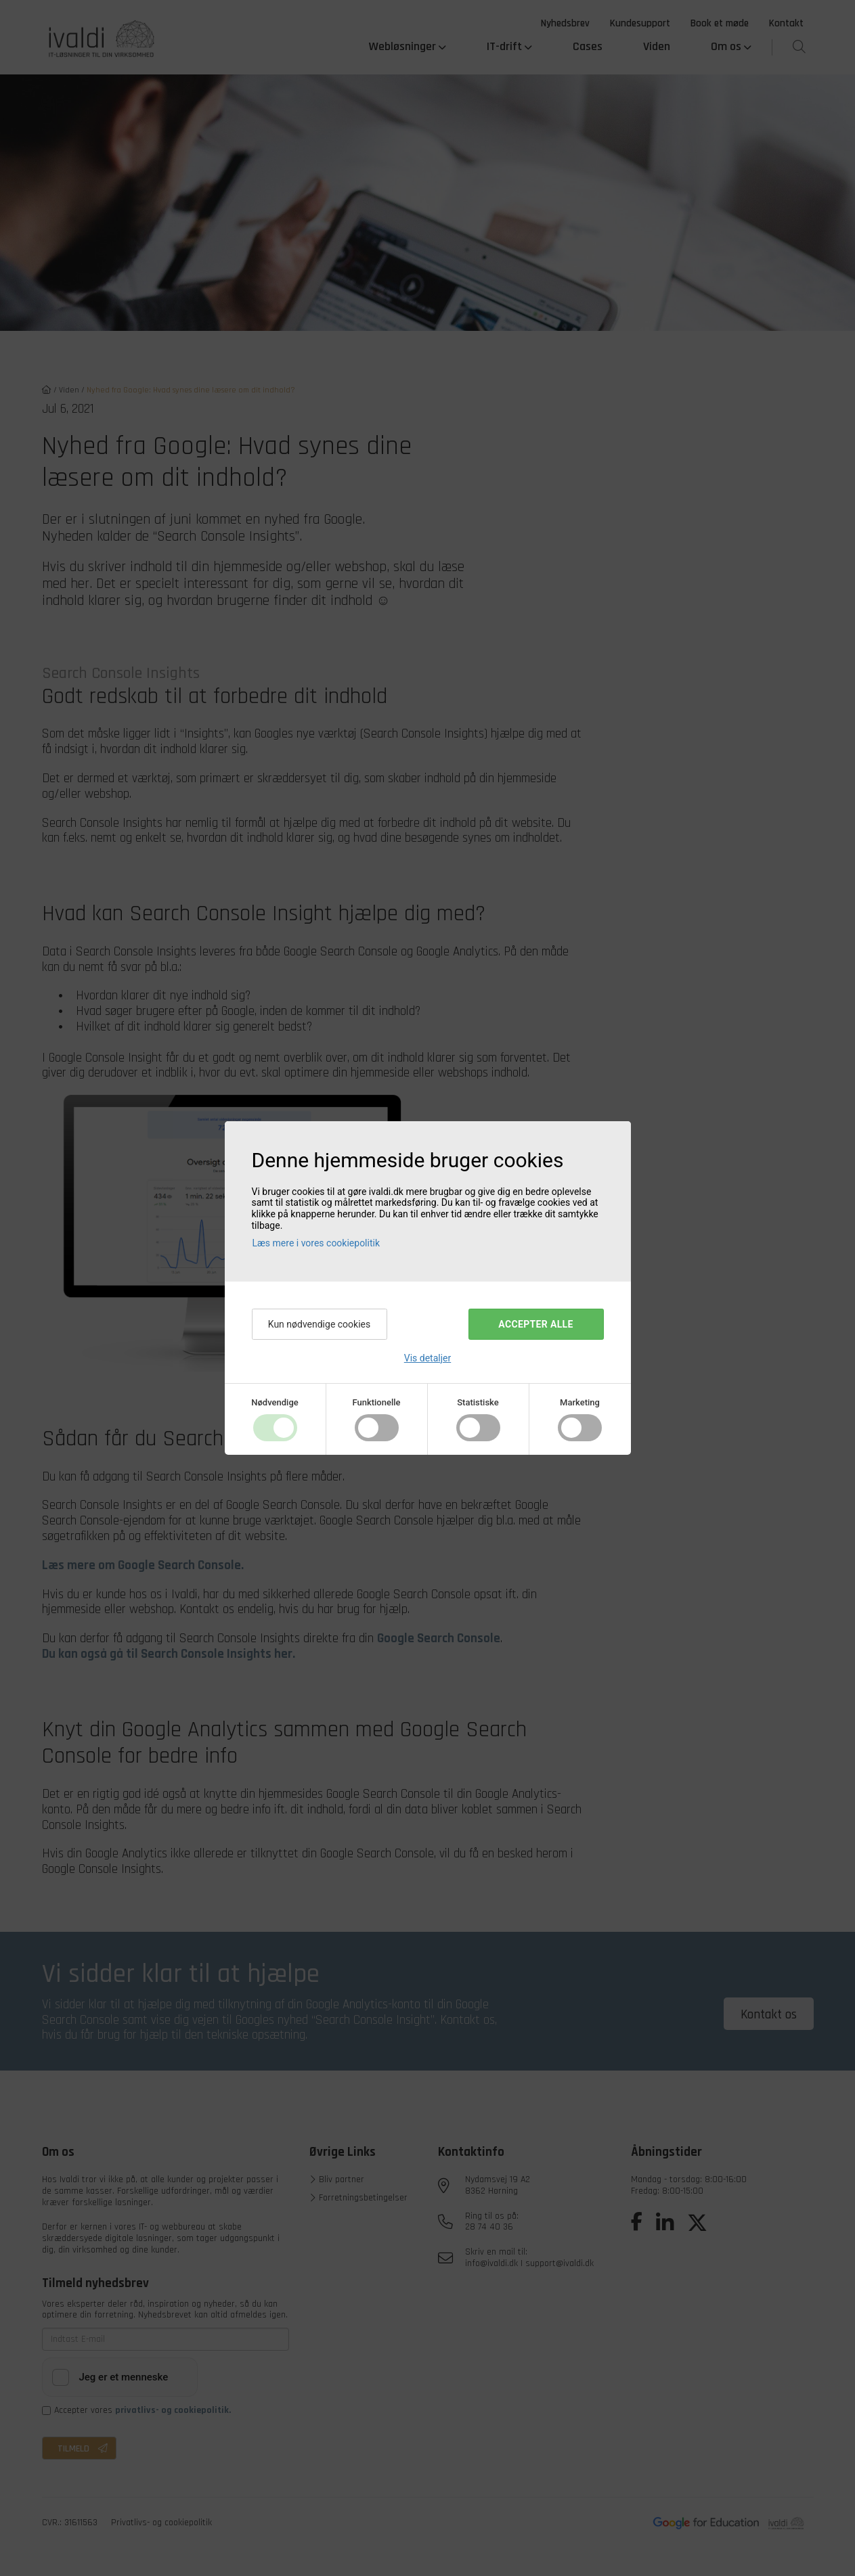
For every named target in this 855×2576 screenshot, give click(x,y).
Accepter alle (535, 1324)
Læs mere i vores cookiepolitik (316, 1243)
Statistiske (478, 1402)
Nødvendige (274, 1402)
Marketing (580, 1402)
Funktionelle (376, 1402)
